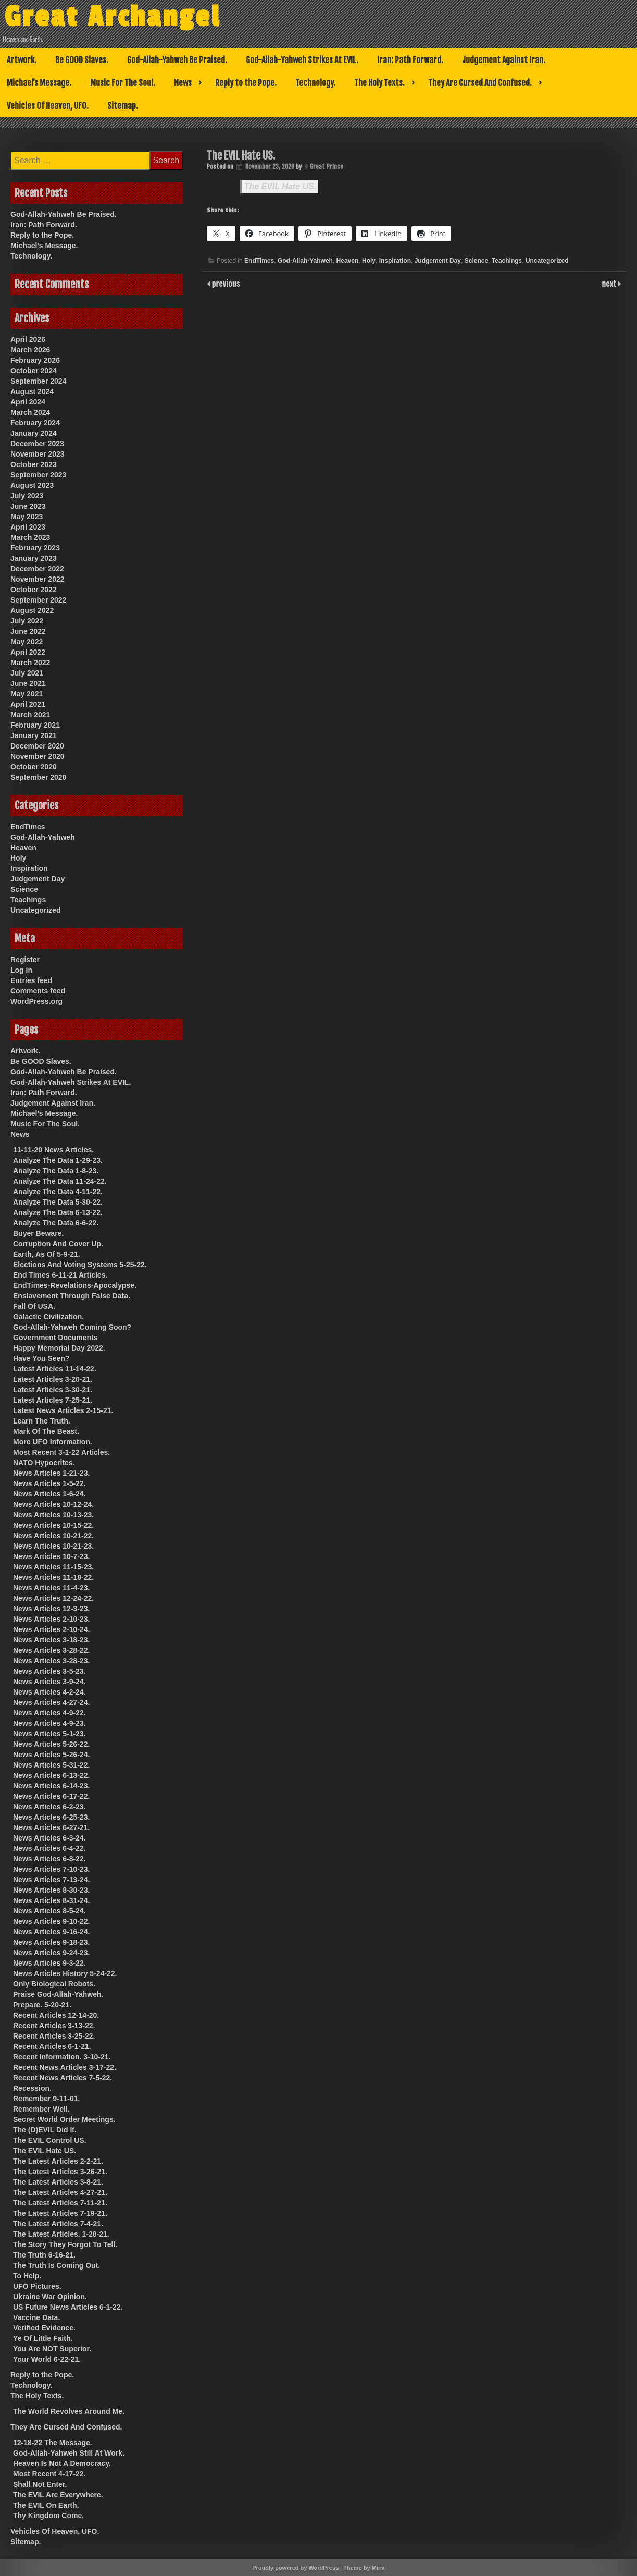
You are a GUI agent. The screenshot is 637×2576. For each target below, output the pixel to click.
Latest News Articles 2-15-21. (63, 1410)
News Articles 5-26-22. (51, 1744)
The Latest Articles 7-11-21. (60, 2203)
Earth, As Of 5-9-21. (46, 1254)
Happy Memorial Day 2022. (59, 1348)
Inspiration (395, 260)
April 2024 (27, 402)
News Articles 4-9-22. (49, 1713)
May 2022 (26, 641)
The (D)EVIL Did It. (45, 2130)
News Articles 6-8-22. (49, 1859)
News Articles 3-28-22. (51, 1650)
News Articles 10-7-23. (51, 1556)
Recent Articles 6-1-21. (52, 2046)
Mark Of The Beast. (46, 1431)
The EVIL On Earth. (46, 2505)
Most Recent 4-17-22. (49, 2474)
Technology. (315, 83)
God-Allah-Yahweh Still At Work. (68, 2453)
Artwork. (21, 60)
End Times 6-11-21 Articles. (60, 1275)
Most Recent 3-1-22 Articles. (61, 1452)
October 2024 (33, 370)
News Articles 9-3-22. (49, 1963)
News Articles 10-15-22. (53, 1525)
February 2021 (35, 725)
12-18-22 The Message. (52, 2442)
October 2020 (33, 767)
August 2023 (32, 485)
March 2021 (30, 714)
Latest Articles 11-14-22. (54, 1369)
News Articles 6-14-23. (51, 1786)
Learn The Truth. (41, 1421)
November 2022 (37, 579)
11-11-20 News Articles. (53, 1150)
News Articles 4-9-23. (49, 1723)
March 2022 (30, 662)
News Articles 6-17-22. (51, 1796)
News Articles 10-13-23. (53, 1515)
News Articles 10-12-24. (53, 1504)
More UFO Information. (52, 1442)
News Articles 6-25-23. (51, 1817)
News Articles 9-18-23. (51, 1942)
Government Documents (55, 1337)
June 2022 (28, 631)
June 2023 (28, 506)
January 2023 (33, 558)
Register (25, 959)
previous (225, 283)
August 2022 (32, 610)
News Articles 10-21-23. (53, 1546)
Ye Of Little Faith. (42, 2338)
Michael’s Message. (39, 83)
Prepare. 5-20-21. (42, 2005)
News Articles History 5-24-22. (65, 1973)
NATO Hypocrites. (44, 1462)
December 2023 (37, 443)
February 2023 (35, 548)
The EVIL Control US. (49, 2140)
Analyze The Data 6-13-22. (58, 1212)
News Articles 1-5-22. (49, 1483)
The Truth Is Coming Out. (56, 2265)
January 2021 (33, 735)
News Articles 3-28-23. (51, 1661)
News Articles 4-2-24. (49, 1692)
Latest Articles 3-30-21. (52, 1389)
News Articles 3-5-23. (49, 1671)
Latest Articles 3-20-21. (52, 1379)
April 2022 (27, 652)
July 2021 (26, 673)
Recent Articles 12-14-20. (56, 2015)
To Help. (27, 2276)
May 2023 (26, 516)
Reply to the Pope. (246, 83)
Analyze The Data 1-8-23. (55, 1171)
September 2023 (38, 475)
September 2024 (38, 381)
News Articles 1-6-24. (49, 1494)
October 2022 (33, 589)
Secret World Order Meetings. (64, 2119)
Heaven (347, 260)
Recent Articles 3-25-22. (54, 2036)
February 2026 (35, 360)
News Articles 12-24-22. (53, 1598)
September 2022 (38, 600)
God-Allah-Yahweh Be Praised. (177, 60)
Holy (369, 260)
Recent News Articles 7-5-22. (62, 2078)
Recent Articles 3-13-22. (54, 2025)
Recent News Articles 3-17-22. (64, 2067)
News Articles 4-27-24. (51, 1702)
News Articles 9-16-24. (51, 1932)
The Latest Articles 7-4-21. (58, 2223)
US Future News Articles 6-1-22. (67, 2307)
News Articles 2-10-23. (51, 1619)
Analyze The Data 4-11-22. (58, 1191)
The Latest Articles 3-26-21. (60, 2171)
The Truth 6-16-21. (44, 2255)
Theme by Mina (363, 2568)
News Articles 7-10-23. (51, 1869)
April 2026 (27, 339)
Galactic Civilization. (48, 1316)
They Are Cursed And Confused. (480, 83)
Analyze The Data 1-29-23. (58, 1160)
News (183, 83)
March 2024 (30, 412)
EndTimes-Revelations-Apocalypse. (74, 1285)
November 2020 (37, 756)
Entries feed (31, 980)
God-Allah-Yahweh (305, 260)
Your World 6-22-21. (47, 2359)
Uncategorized (547, 260)
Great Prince (326, 166)
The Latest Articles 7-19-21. (60, 2213)
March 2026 (30, 350)
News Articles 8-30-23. (51, 1890)
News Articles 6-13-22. (51, 1775)
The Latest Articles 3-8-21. (58, 2182)
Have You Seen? (41, 1358)
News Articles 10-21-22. (53, 1535)
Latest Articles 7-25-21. (52, 1400)
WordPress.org (36, 1001)
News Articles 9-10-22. (51, 1921)
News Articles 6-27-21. (51, 1827)
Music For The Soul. (122, 83)
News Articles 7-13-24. (51, 1879)
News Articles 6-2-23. (49, 1806)
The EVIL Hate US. (280, 186)
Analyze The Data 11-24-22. (60, 1181)
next (610, 283)
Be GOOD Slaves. (81, 60)
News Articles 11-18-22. (53, 1577)
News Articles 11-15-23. (53, 1567)
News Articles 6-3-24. (49, 1838)
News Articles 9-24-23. (51, 1952)
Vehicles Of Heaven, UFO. (48, 106)
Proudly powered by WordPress (295, 2568)
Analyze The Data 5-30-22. (58, 1202)
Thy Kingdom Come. (48, 2515)
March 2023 (30, 537)
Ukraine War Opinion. (50, 2296)
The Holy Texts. (379, 83)
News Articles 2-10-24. (51, 1629)
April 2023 (27, 527)
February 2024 (35, 423)
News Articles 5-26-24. (51, 1754)
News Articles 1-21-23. (51, 1473)
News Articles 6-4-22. (49, 1848)
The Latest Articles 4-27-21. (60, 2192)
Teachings (507, 260)
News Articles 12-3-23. (51, 1608)
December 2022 (37, 569)
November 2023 (37, 454)
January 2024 (33, 433)
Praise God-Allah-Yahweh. (58, 1994)
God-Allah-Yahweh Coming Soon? (72, 1327)
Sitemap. (122, 106)
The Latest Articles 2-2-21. (58, 2161)
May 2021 (26, 694)
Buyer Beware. (38, 1233)
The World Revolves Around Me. (68, 2411)
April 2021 (27, 704)
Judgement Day (438, 260)
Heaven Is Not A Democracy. (62, 2463)
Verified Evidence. (44, 2328)
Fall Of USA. (34, 1306)
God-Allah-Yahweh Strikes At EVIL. (302, 60)
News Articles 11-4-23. (51, 1588)
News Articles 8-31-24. (51, 1900)
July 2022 (26, 621)
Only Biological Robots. (54, 1984)
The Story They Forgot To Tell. (65, 2244)
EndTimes (259, 260)
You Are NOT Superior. (52, 2349)
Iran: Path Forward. (410, 60)
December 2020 (37, 746)
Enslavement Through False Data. (71, 1296)
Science (476, 260)
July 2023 (26, 496)
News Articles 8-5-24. (49, 1911)
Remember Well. (41, 2109)
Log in (21, 970)
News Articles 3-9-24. (49, 1681)
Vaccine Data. (36, 2317)
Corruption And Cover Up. (58, 1244)
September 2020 (38, 777)
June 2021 (28, 683)
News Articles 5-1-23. (49, 1733)
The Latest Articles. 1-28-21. (61, 2234)
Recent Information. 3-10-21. (62, 2057)
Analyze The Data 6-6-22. (55, 1223)
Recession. (32, 2088)
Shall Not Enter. (40, 2484)
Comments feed (37, 991)
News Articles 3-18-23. (51, 1640)
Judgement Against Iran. (503, 60)
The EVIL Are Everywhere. (58, 2495)
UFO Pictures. (37, 2286)
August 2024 (32, 391)
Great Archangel (112, 17)
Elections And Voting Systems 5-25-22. (80, 1264)
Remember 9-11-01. (46, 2098)
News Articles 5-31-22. (51, 1765)
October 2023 (33, 464)
